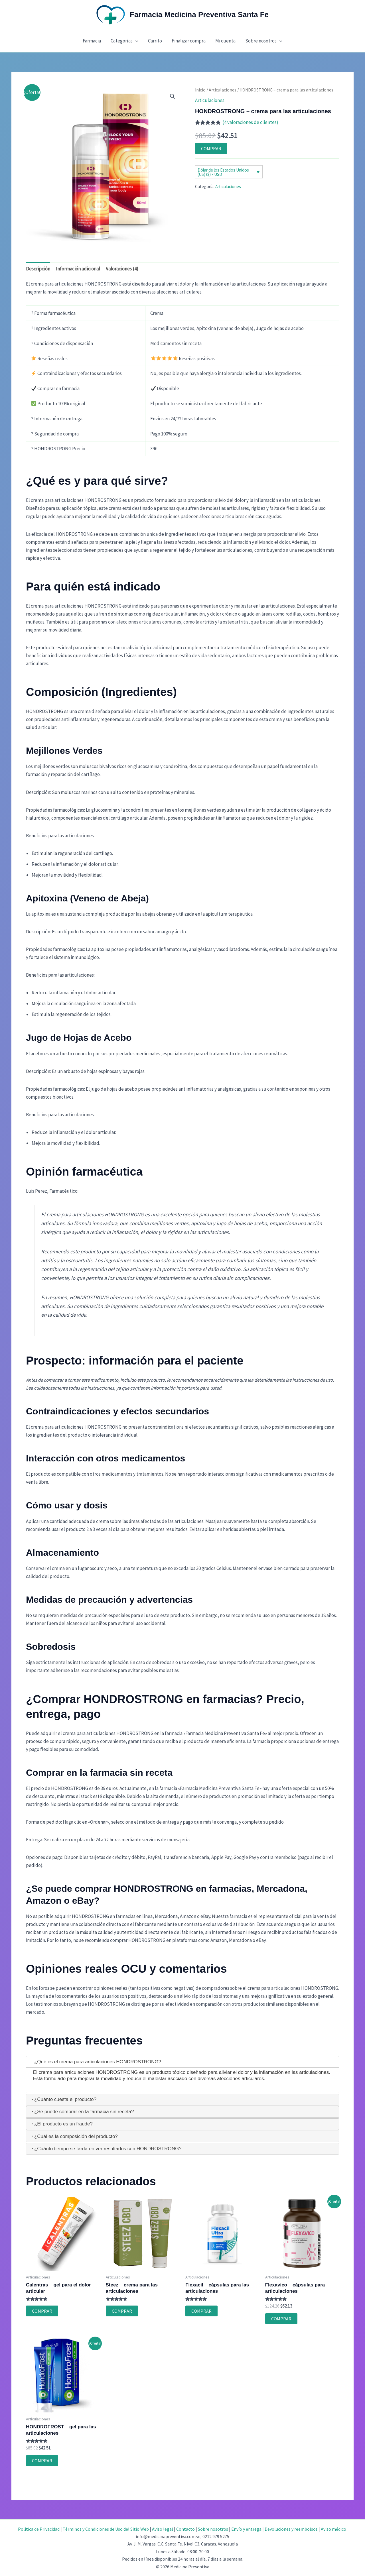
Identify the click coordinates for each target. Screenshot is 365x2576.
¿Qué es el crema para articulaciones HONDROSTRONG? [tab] (95, 2061)
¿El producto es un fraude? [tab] (61, 2124)
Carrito (155, 41)
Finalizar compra (189, 41)
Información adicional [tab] (78, 269)
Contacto (185, 2529)
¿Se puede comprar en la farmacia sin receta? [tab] (82, 2111)
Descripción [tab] (38, 269)
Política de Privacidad (39, 2529)
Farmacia (92, 41)
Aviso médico (333, 2529)
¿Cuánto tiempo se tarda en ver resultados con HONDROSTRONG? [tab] (106, 2148)
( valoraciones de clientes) (250, 122)
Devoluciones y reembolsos (291, 2529)
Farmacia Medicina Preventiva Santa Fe (199, 14)
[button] (135, 40)
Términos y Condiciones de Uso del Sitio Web (106, 2529)
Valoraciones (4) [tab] (122, 269)
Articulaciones (222, 90)
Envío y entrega (246, 2529)
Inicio (200, 90)
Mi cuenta (225, 41)
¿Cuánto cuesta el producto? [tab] (63, 2099)
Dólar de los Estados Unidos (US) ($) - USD (223, 172)
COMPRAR (211, 148)
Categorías (124, 40)
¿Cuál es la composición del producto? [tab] (74, 2136)
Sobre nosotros (263, 40)
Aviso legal (162, 2529)
